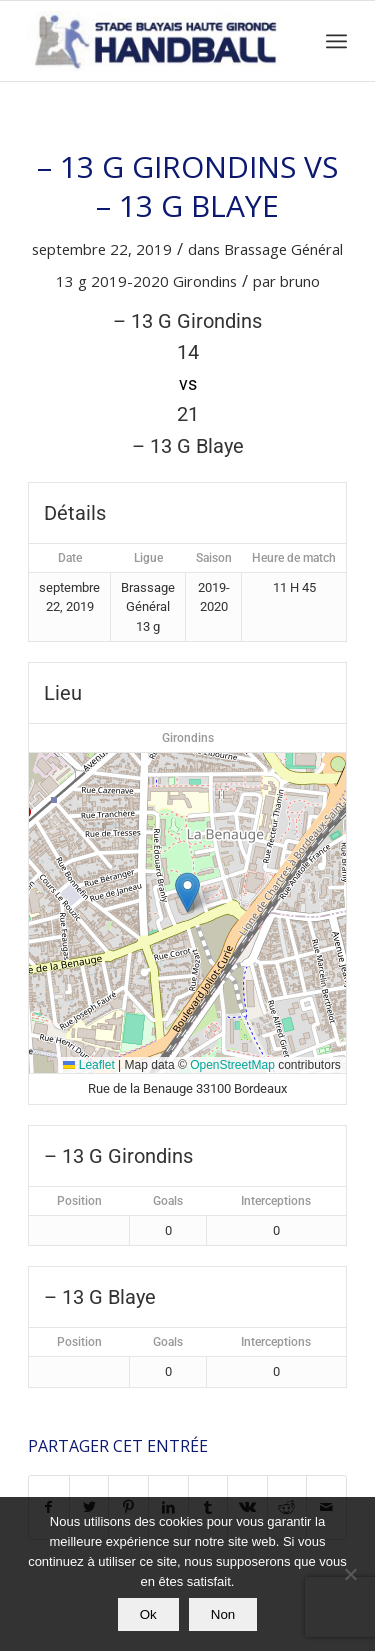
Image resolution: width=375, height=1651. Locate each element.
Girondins (205, 281)
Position (79, 1201)
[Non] (350, 1574)
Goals (168, 1201)
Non (223, 1614)
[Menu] (336, 41)
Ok (148, 1614)
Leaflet (88, 1065)
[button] (187, 892)
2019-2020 (130, 281)
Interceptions (276, 1201)
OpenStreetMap (232, 1065)
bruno (300, 281)
